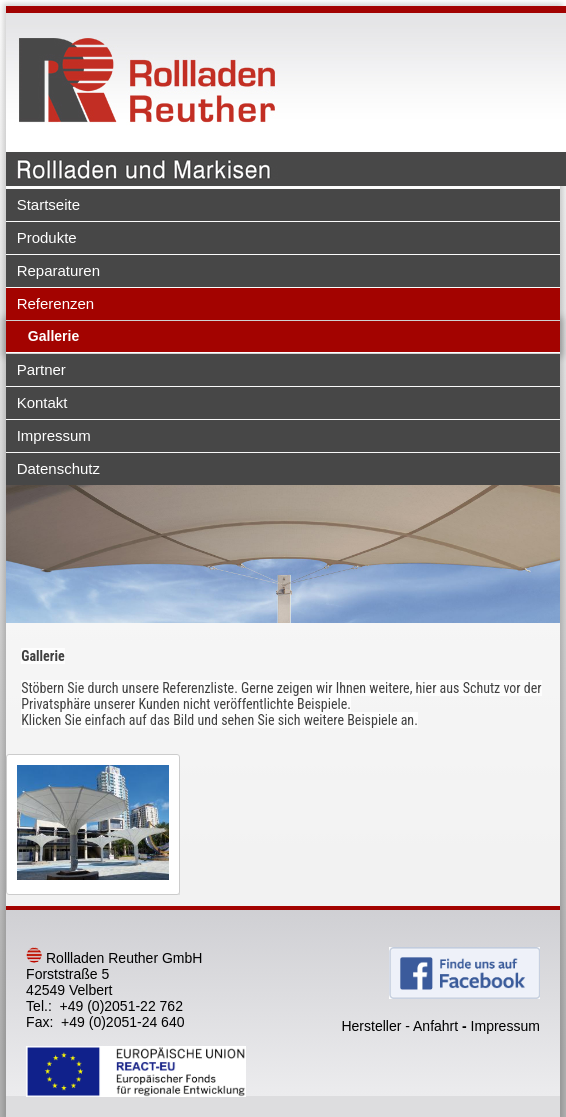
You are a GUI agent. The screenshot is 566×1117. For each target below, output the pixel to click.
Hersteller (371, 1026)
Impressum (54, 435)
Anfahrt (435, 1026)
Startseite (48, 204)
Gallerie (53, 336)
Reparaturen (58, 270)
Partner (41, 369)
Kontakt (42, 402)
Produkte (47, 237)
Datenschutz (58, 468)
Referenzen (56, 303)
